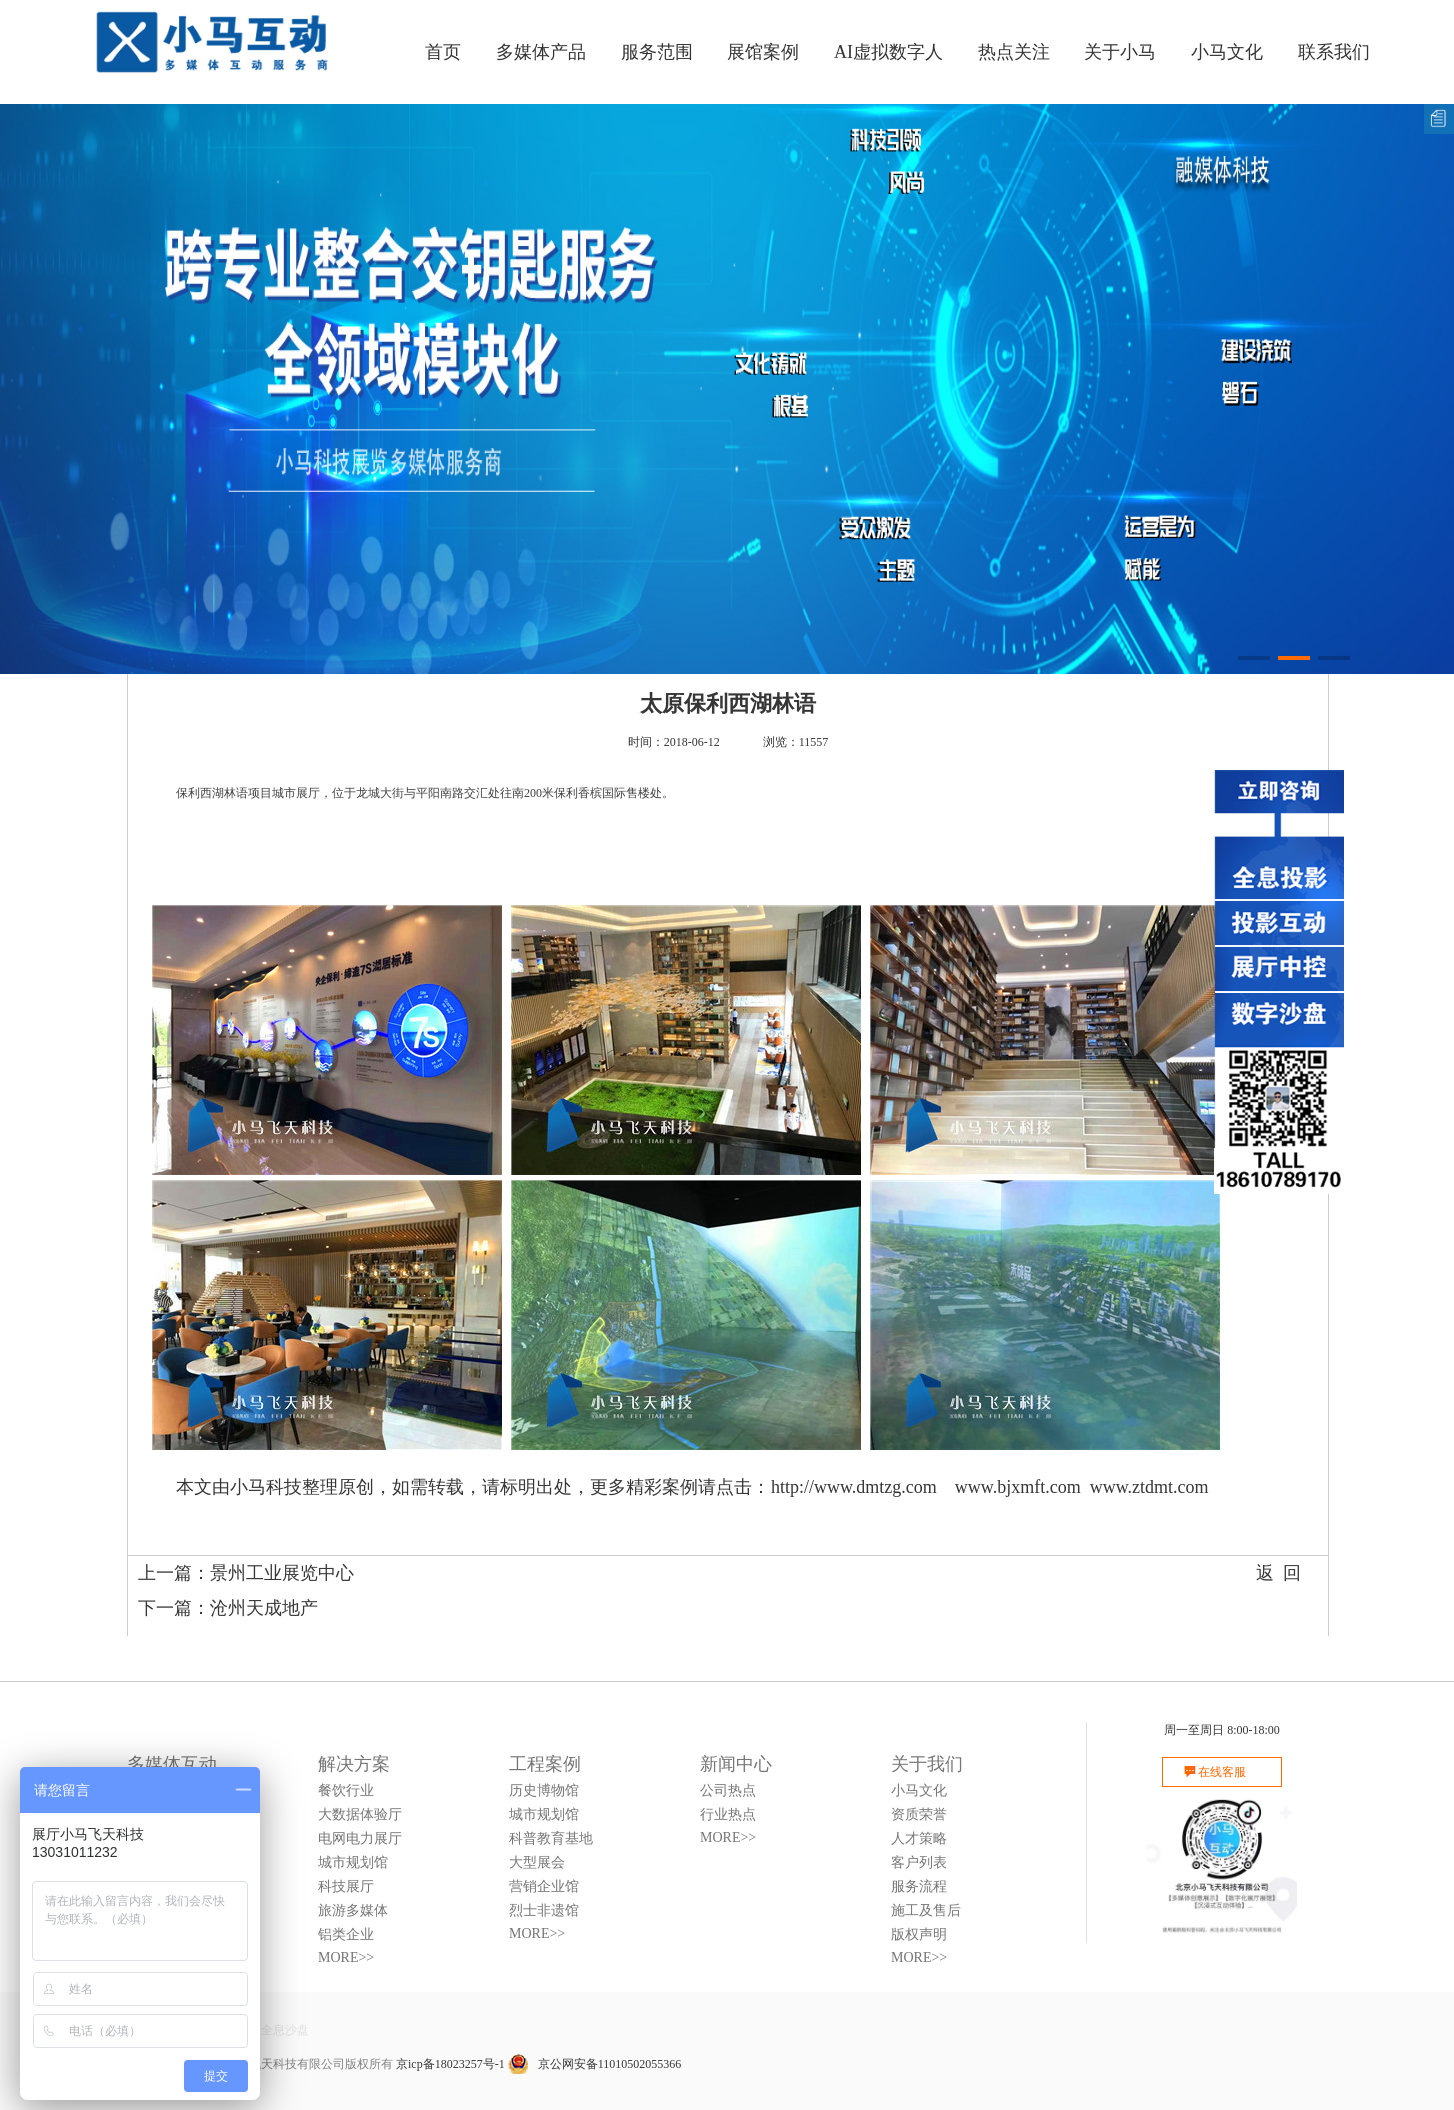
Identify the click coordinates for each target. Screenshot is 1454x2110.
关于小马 (1120, 52)
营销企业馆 (544, 1886)
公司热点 (728, 1790)
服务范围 (657, 52)
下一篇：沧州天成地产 (228, 1608)
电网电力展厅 (360, 1838)
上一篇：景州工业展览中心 (246, 1573)
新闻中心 (736, 1764)
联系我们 (1334, 52)
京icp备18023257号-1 (450, 2064)
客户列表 (919, 1862)
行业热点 (728, 1814)
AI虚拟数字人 (888, 52)
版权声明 (919, 1934)
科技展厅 (346, 1886)
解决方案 (354, 1764)
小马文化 (1227, 52)
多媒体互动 (172, 1764)
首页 (443, 52)
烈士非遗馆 (544, 1910)
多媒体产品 (541, 52)
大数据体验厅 (360, 1814)
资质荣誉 (919, 1814)
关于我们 (927, 1764)
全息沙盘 (285, 2030)
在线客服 (1222, 1772)
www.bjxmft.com (1018, 1487)
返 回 (1278, 1573)
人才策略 (919, 1838)
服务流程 (919, 1886)
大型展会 (537, 1862)
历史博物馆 (544, 1790)
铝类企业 (346, 1934)
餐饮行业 (346, 1790)
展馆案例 (763, 52)
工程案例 (545, 1764)
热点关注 (1014, 52)
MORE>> (346, 1957)
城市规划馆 (353, 1862)
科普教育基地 (551, 1838)
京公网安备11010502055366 (595, 2064)
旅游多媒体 (353, 1910)
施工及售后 (926, 1910)
